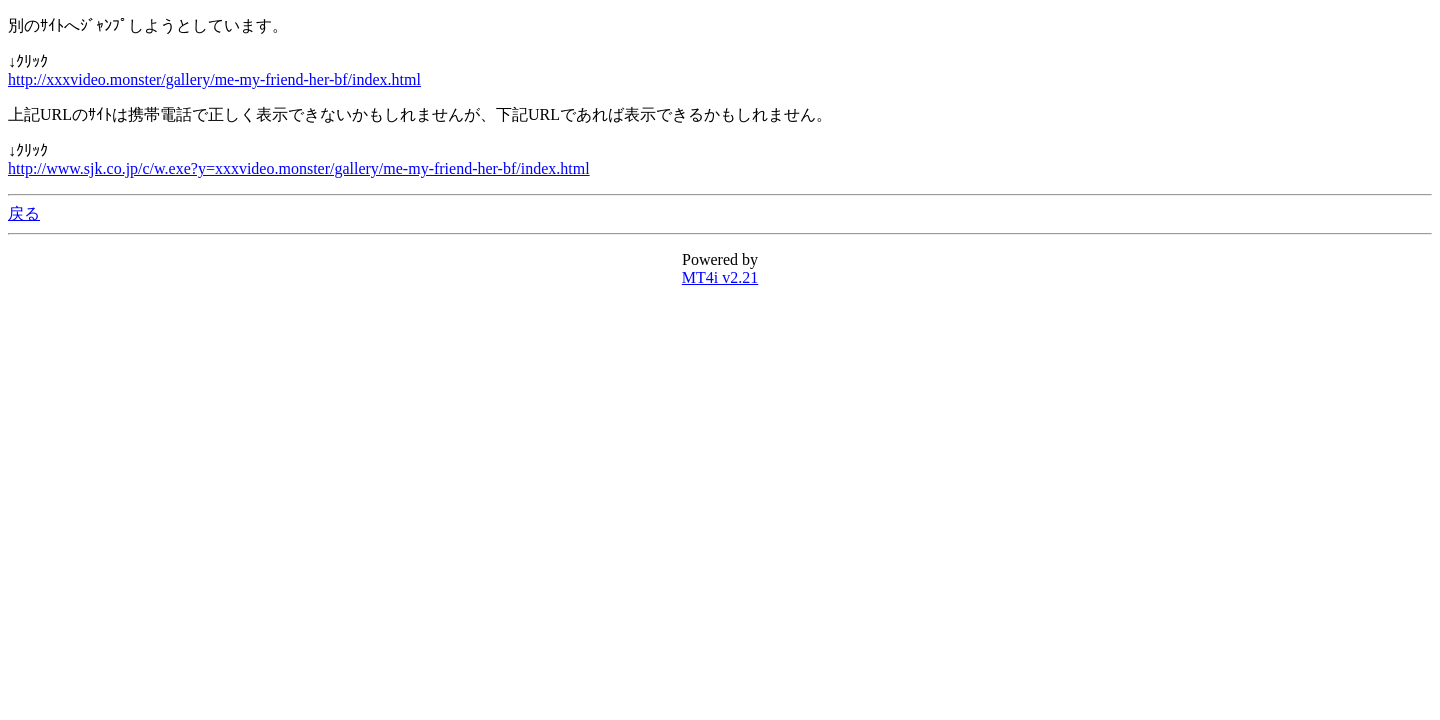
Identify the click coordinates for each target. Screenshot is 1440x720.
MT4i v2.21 (720, 277)
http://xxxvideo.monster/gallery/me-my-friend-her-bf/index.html (214, 79)
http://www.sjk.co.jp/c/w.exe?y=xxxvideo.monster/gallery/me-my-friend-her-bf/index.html (299, 168)
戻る (24, 213)
